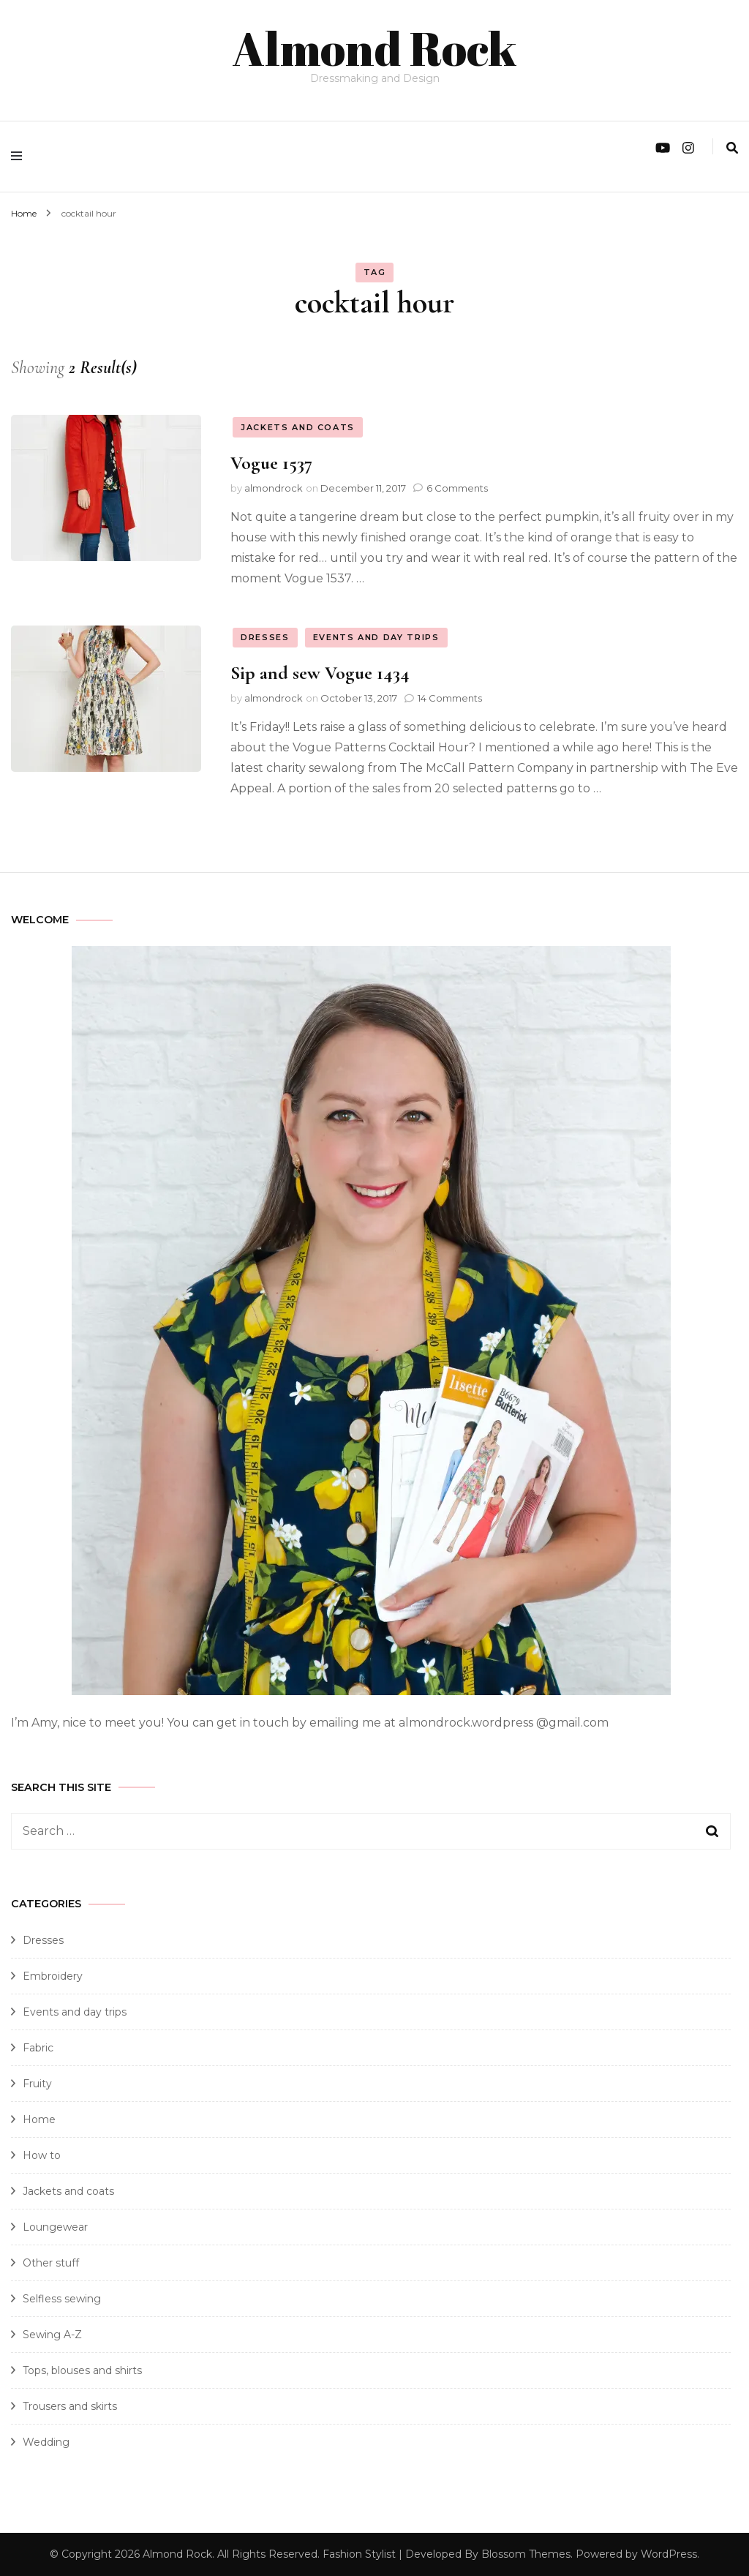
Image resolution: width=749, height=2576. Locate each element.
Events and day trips (376, 636)
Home (39, 2118)
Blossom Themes (526, 2553)
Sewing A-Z (52, 2333)
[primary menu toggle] (20, 156)
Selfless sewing (62, 2298)
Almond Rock (374, 46)
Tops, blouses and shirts (82, 2369)
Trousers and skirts (70, 2405)
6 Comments (457, 487)
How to (42, 2154)
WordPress (669, 2553)
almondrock (273, 487)
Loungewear (55, 2226)
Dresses (265, 636)
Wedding (46, 2441)
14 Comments (450, 697)
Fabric (38, 2047)
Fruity (37, 2082)
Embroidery (53, 1975)
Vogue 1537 (271, 462)
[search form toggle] (732, 147)
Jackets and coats (298, 426)
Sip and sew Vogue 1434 (320, 672)
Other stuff (51, 2262)
